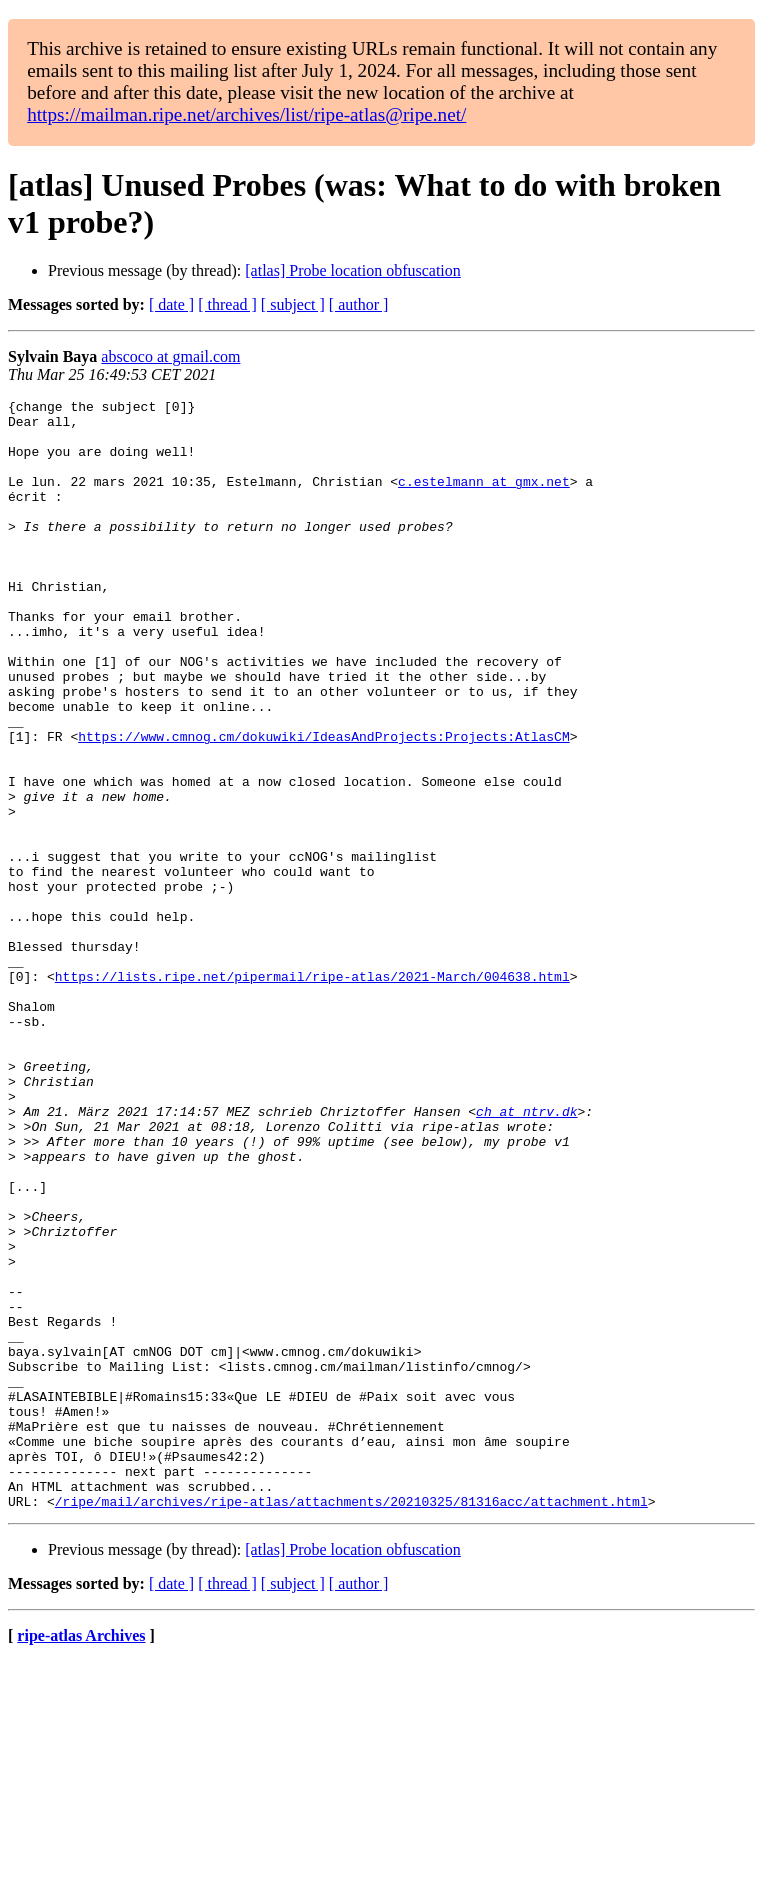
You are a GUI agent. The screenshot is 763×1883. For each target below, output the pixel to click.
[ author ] (359, 304)
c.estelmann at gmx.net (484, 499)
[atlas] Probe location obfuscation (353, 270)
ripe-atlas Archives (81, 1857)
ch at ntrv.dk (526, 1255)
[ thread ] (227, 304)
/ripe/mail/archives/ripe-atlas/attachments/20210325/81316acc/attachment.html (351, 1723)
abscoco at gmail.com (170, 356)
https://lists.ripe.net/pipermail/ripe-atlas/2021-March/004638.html (312, 1093)
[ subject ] (293, 304)
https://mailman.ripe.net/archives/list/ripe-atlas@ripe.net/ (246, 114)
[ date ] (171, 304)
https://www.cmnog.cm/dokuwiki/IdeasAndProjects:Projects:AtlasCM (323, 805)
